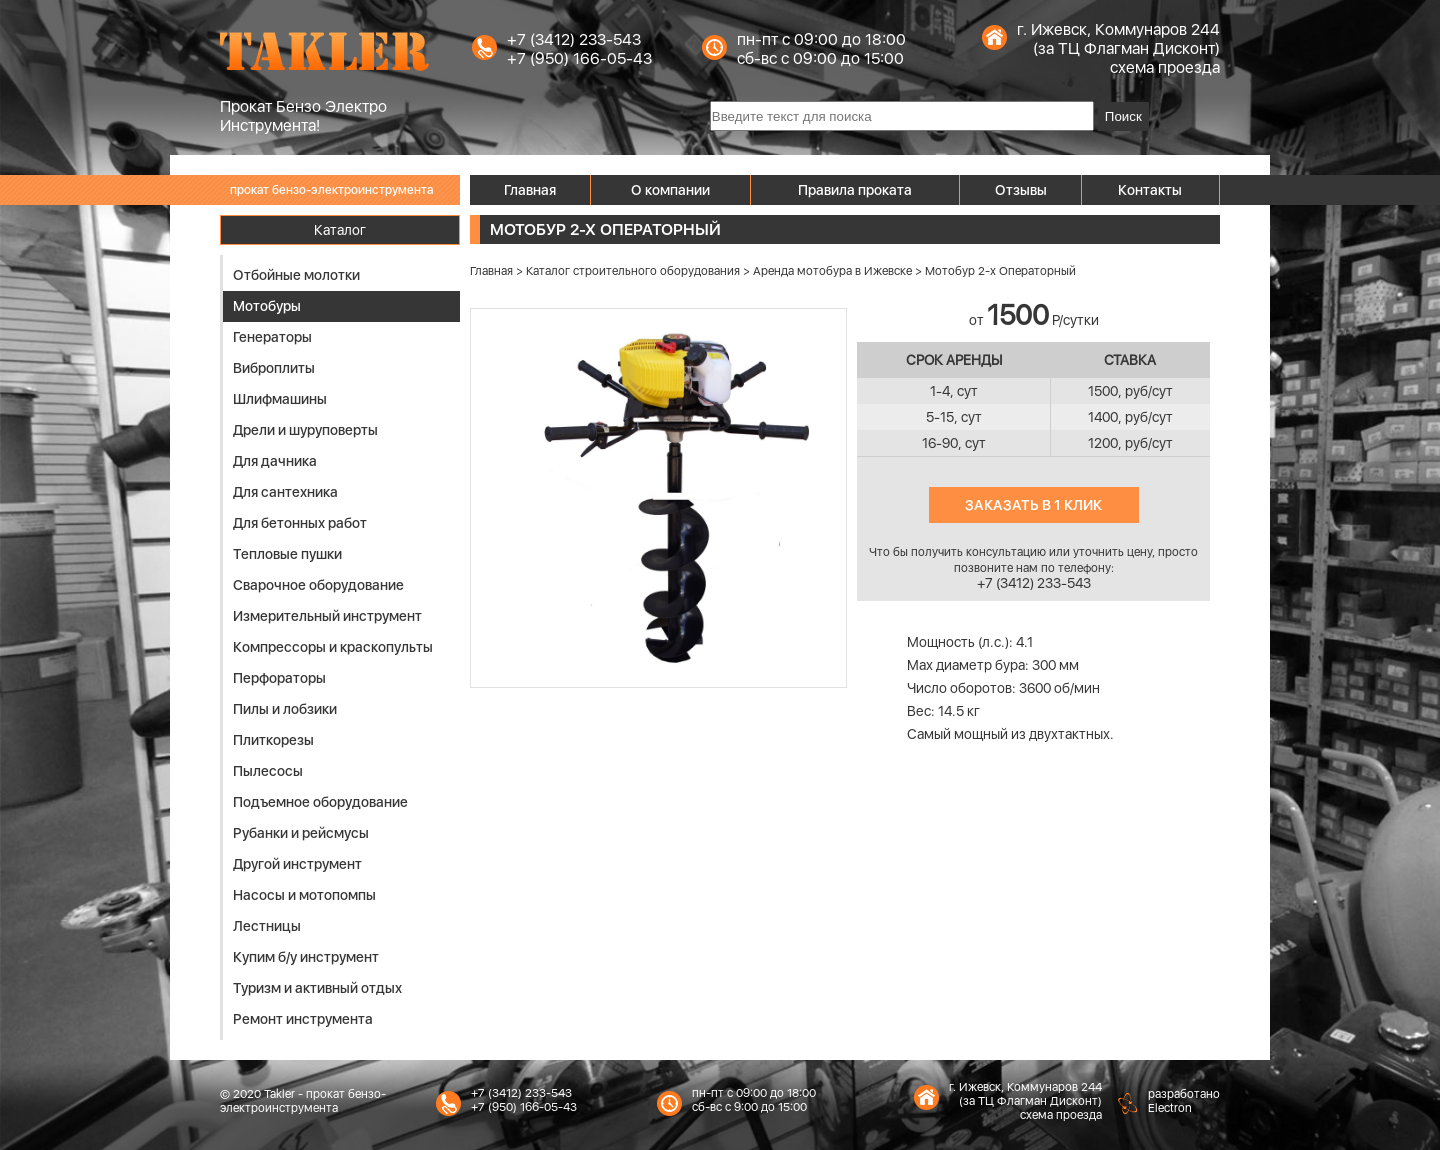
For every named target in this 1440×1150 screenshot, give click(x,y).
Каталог (340, 230)
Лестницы (267, 926)
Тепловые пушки (287, 554)
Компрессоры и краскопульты (333, 647)
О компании (670, 190)
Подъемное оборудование (320, 802)
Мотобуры (267, 306)
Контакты (1150, 190)
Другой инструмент (297, 864)
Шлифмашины (280, 399)
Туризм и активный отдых (317, 988)
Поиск (1123, 116)
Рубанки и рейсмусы (301, 833)
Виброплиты (274, 368)
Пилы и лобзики (285, 709)
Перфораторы (279, 678)
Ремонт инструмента (303, 1019)
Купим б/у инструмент (306, 957)
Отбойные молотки (296, 275)
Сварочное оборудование (318, 585)
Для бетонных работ (300, 523)
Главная (530, 190)
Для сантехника (285, 492)
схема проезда (1165, 67)
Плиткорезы (273, 740)
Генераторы (272, 337)
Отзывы (1021, 190)
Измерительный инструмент (327, 616)
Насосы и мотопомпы (304, 895)
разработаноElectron (1184, 1101)
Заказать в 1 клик (1033, 505)
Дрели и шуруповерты (305, 430)
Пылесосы (268, 771)
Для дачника (275, 461)
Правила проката (855, 190)
